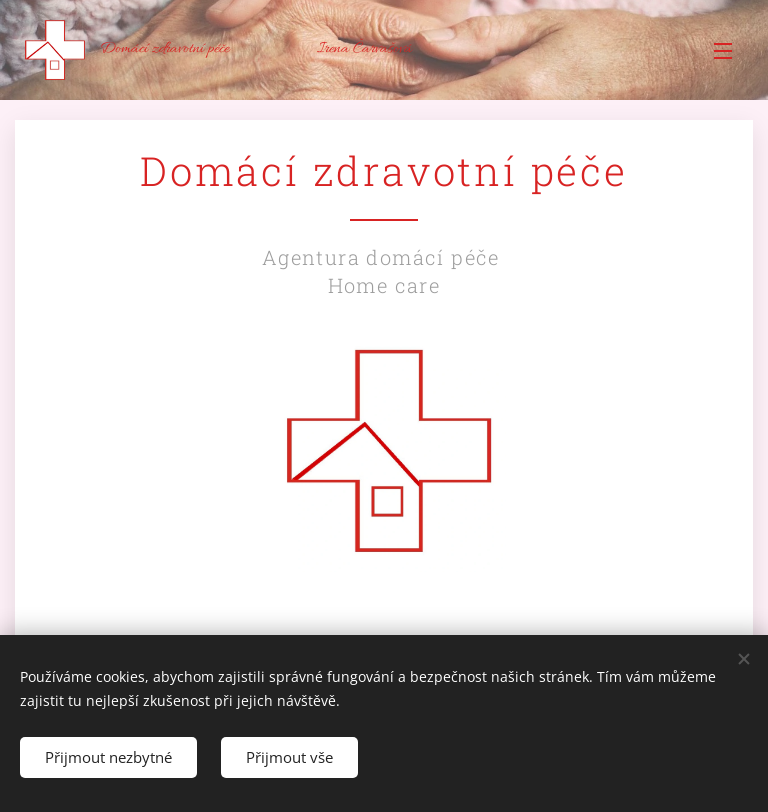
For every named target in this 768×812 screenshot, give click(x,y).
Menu (723, 51)
